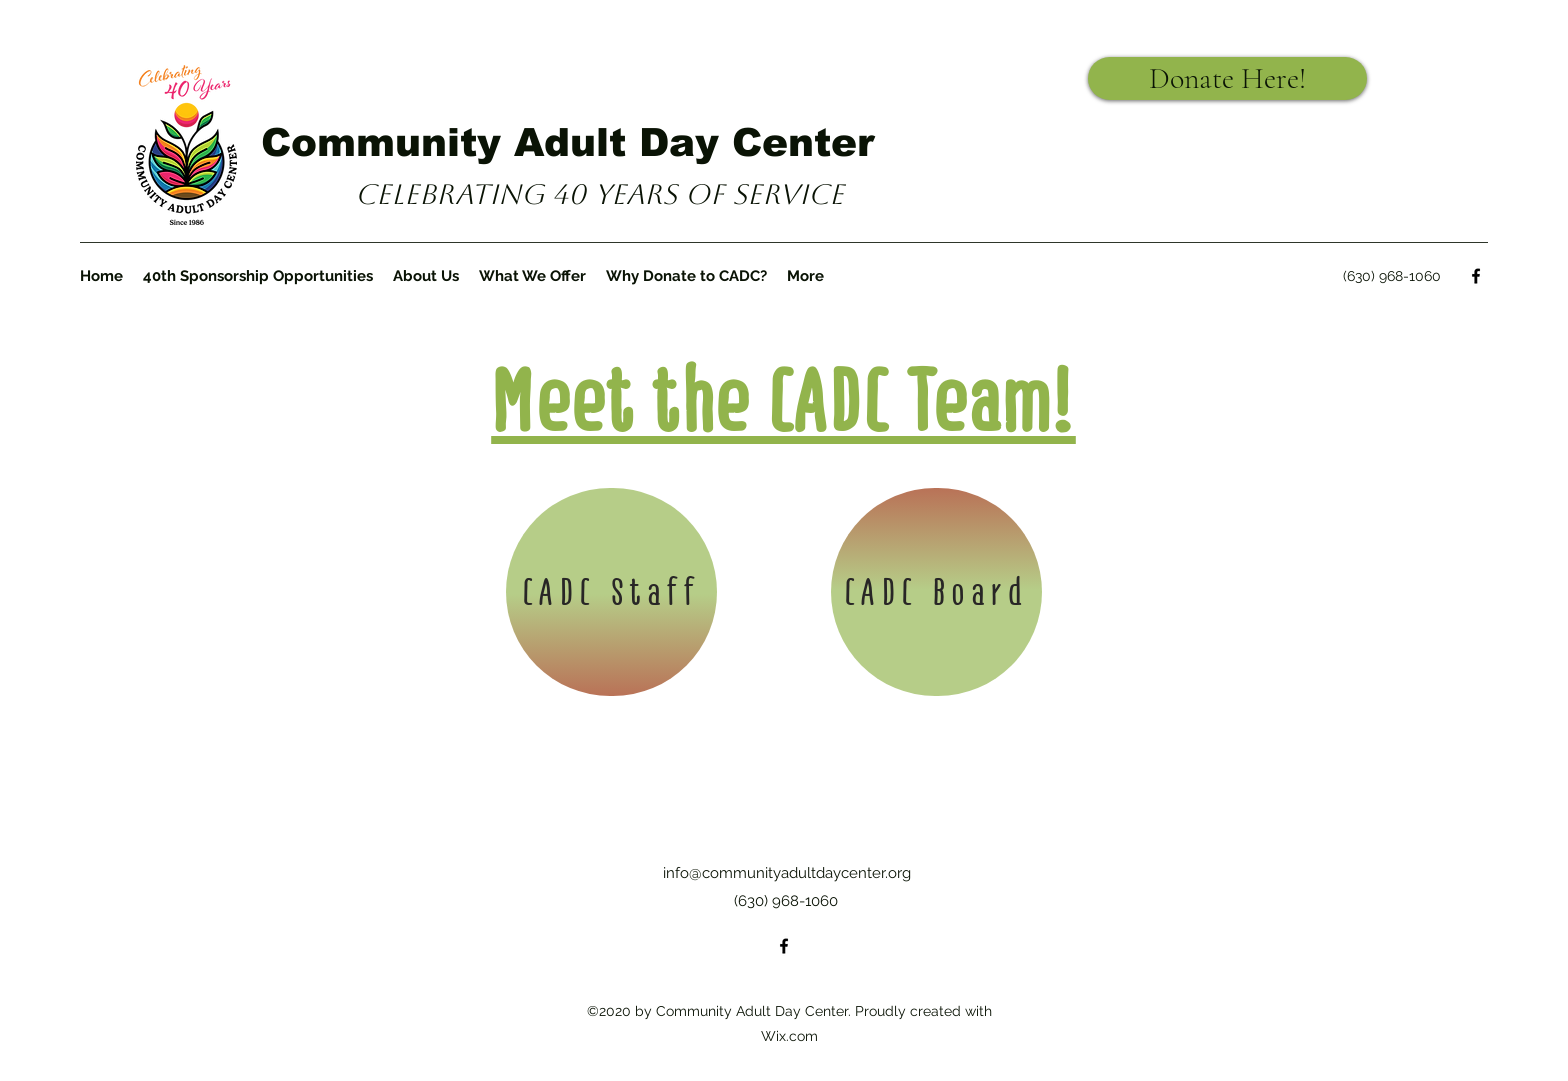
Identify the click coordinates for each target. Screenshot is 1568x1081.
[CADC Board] (936, 592)
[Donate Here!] (1227, 78)
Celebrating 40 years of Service (599, 194)
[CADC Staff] (611, 592)
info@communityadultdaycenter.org (787, 873)
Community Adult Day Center (567, 142)
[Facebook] (1476, 276)
